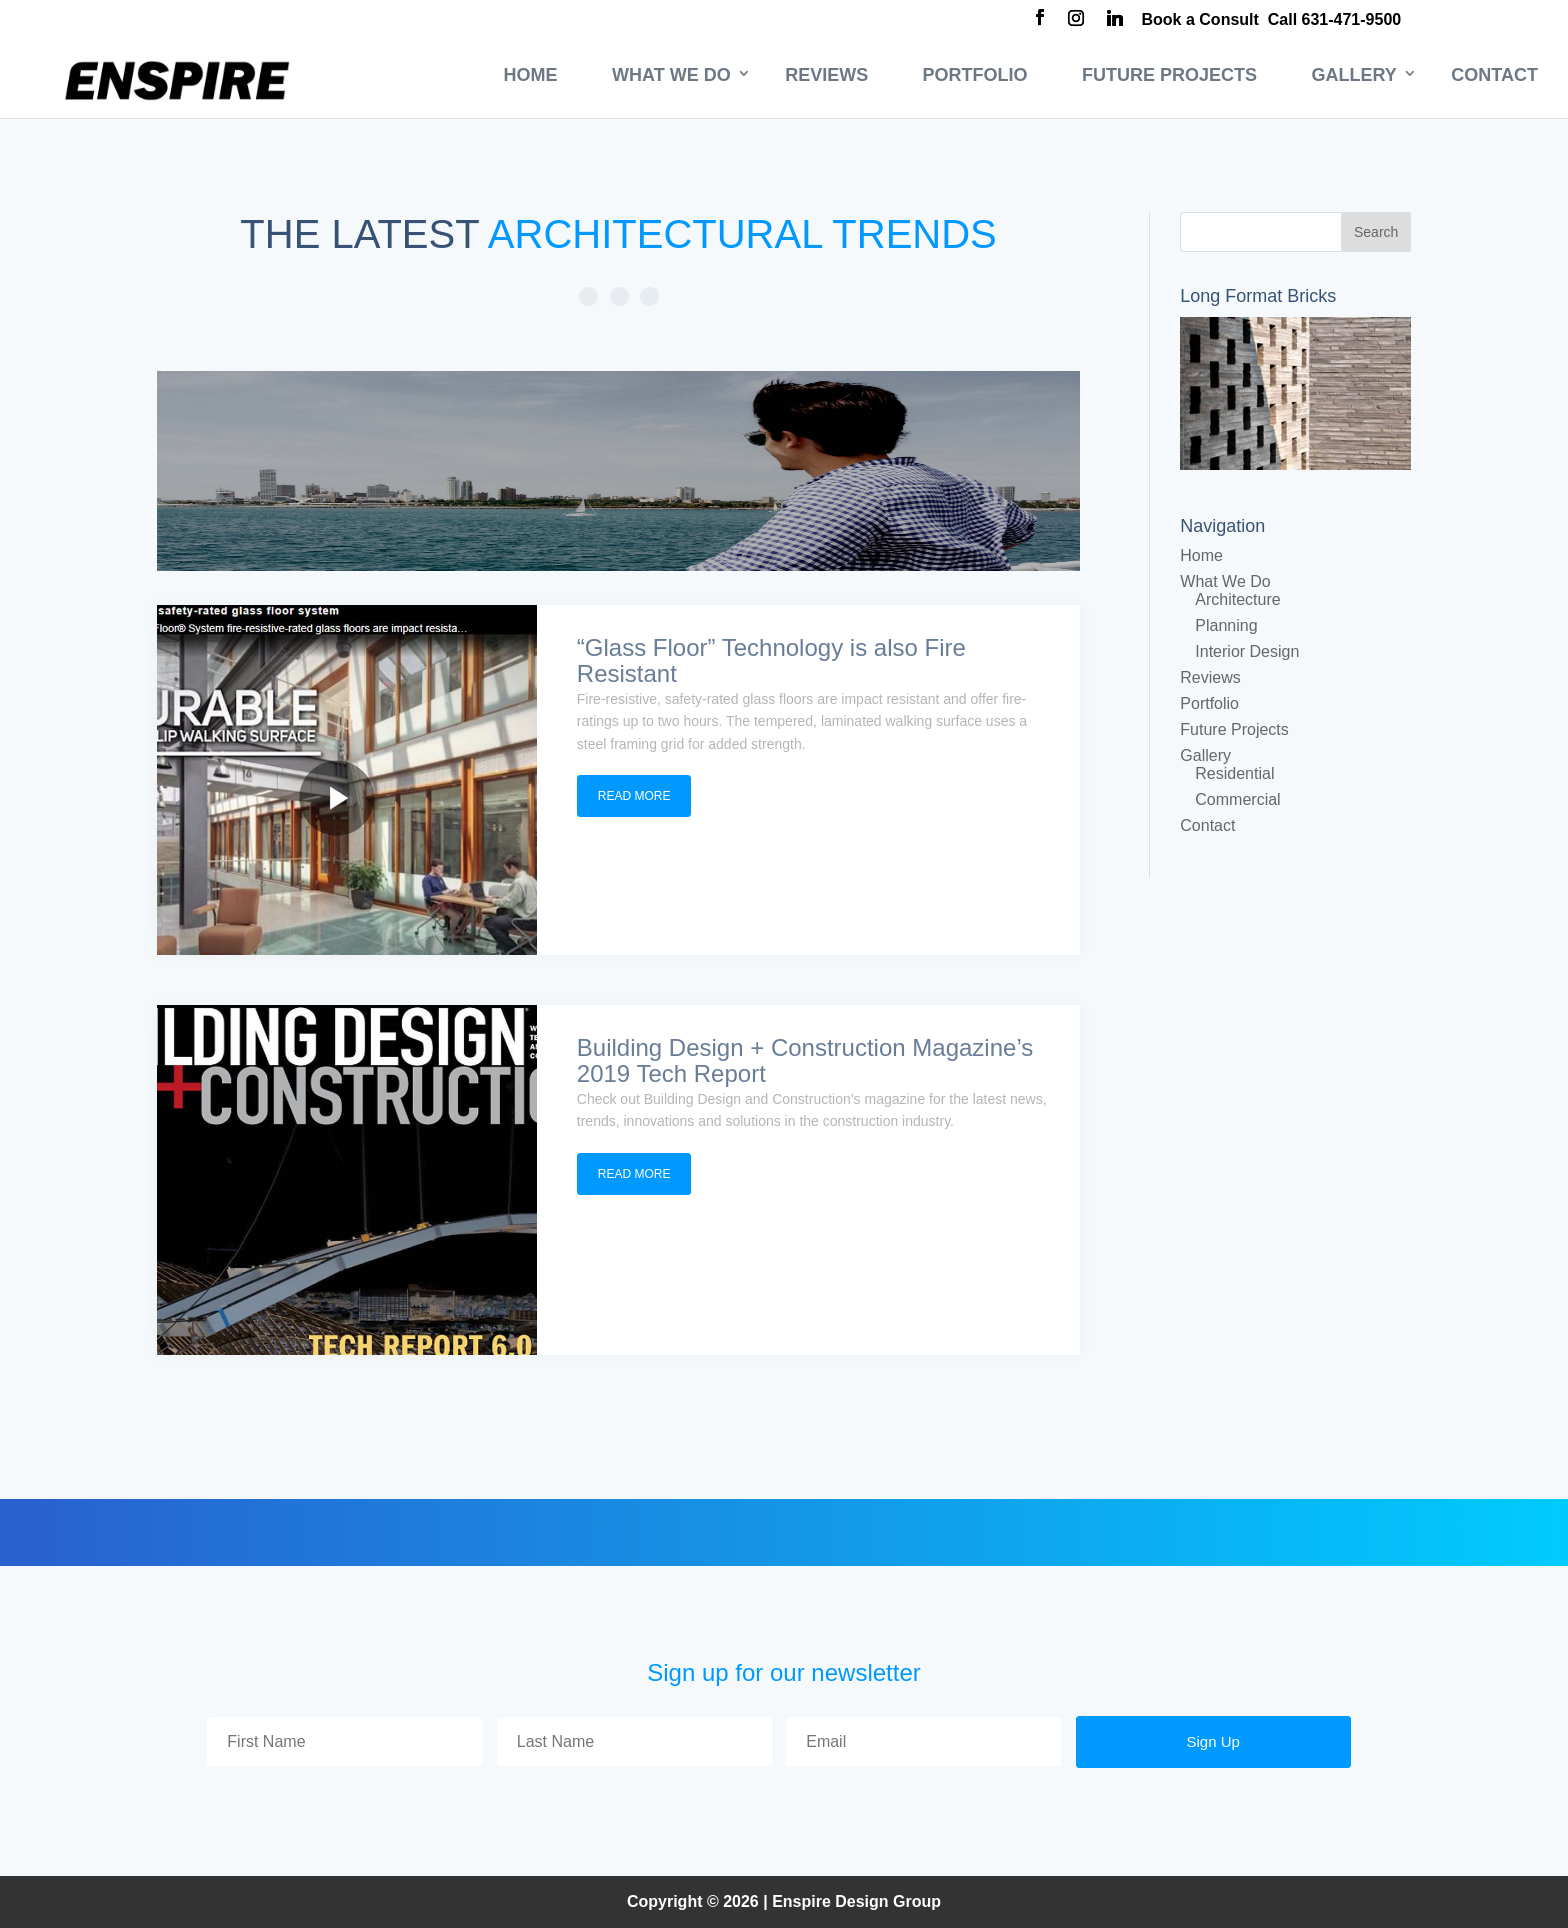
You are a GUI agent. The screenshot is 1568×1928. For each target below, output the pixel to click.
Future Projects (1169, 75)
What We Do (671, 75)
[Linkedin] (1115, 20)
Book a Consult (1200, 19)
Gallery (1354, 75)
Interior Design (1247, 651)
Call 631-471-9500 (1334, 19)
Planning (1226, 625)
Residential (1234, 773)
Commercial (1237, 799)
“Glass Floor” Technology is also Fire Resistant (771, 660)
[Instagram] (1076, 20)
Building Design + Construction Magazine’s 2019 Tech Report (805, 1060)
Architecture (1237, 599)
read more (634, 796)
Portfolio (975, 75)
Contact (1494, 75)
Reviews (826, 75)
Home (531, 75)
